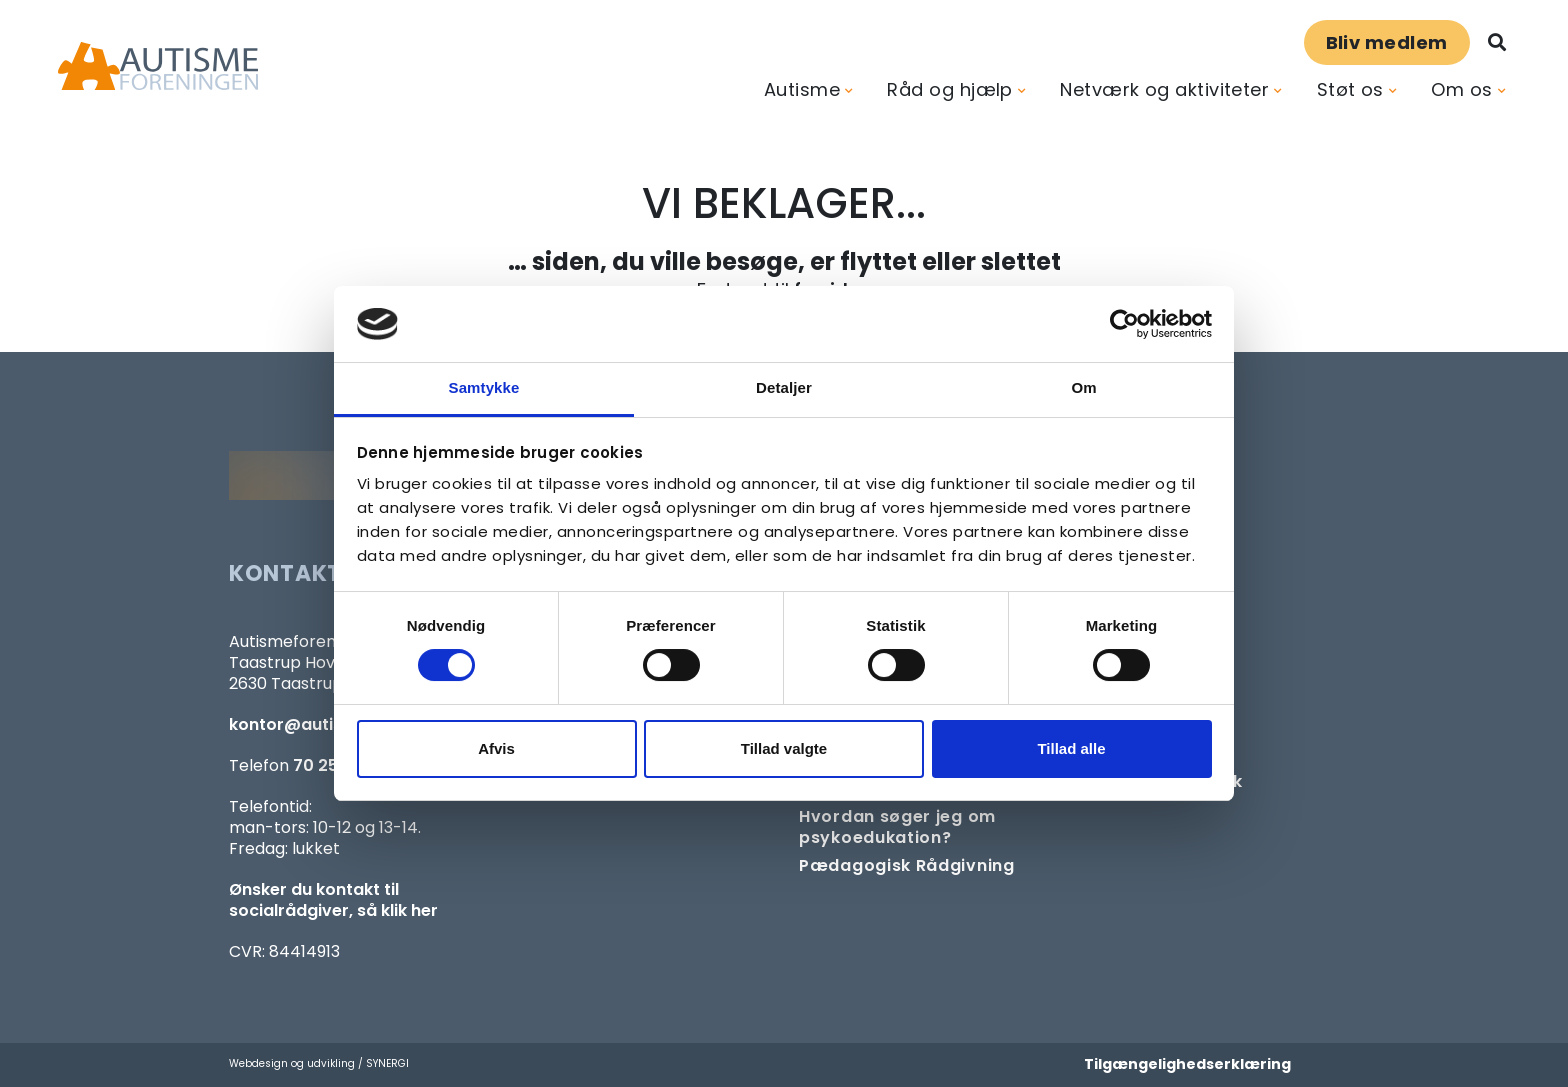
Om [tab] (1083, 387)
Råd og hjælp (949, 89)
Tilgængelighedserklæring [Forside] (1187, 1064)
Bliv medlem (1387, 42)
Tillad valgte (784, 748)
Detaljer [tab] (784, 387)
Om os (1461, 89)
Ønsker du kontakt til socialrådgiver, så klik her (333, 900)
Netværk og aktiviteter (1164, 89)
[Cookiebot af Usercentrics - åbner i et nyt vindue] (1124, 324)
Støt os (1350, 89)
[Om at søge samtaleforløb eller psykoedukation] (926, 827)
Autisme (802, 89)
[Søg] (1497, 42)
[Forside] (158, 66)
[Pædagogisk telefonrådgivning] (907, 865)
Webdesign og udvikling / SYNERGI (319, 1063)
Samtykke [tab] (484, 387)
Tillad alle (1071, 748)
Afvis (496, 748)
